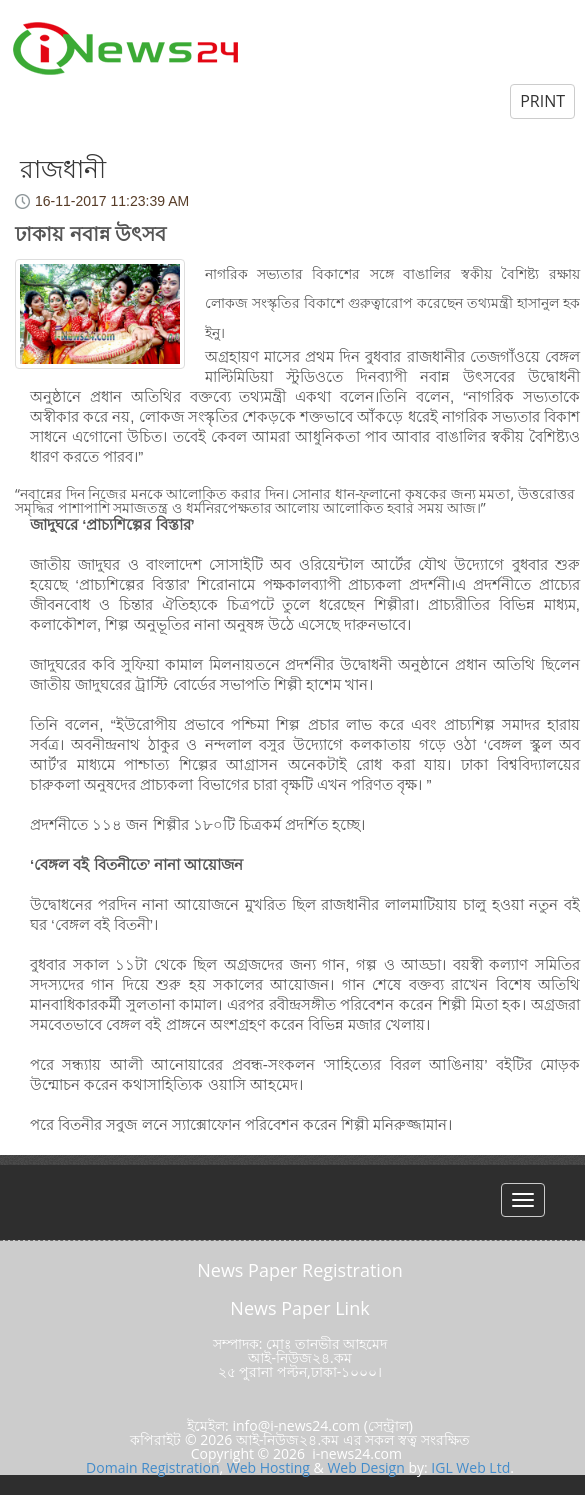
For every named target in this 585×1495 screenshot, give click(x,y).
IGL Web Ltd (470, 1467)
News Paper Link (299, 1308)
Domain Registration (152, 1467)
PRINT (542, 101)
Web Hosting (268, 1467)
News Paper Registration (300, 1270)
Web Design (365, 1467)
